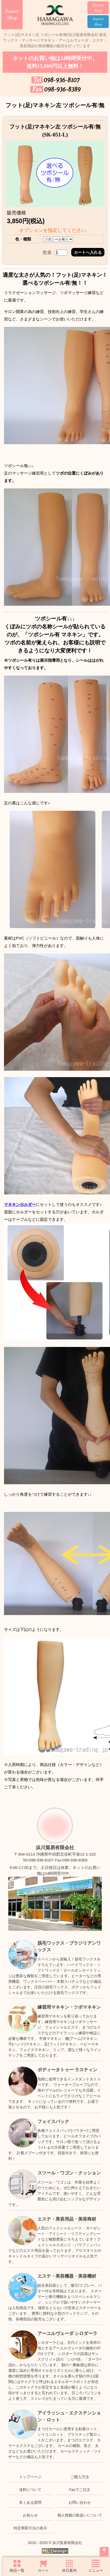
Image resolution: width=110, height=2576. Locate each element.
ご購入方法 (79, 2477)
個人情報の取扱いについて (79, 2515)
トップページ (30, 2477)
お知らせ (30, 2515)
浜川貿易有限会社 (55, 1847)
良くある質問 (30, 2502)
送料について (30, 2489)
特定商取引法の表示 (30, 2528)
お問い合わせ (80, 2502)
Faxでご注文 (79, 2489)
